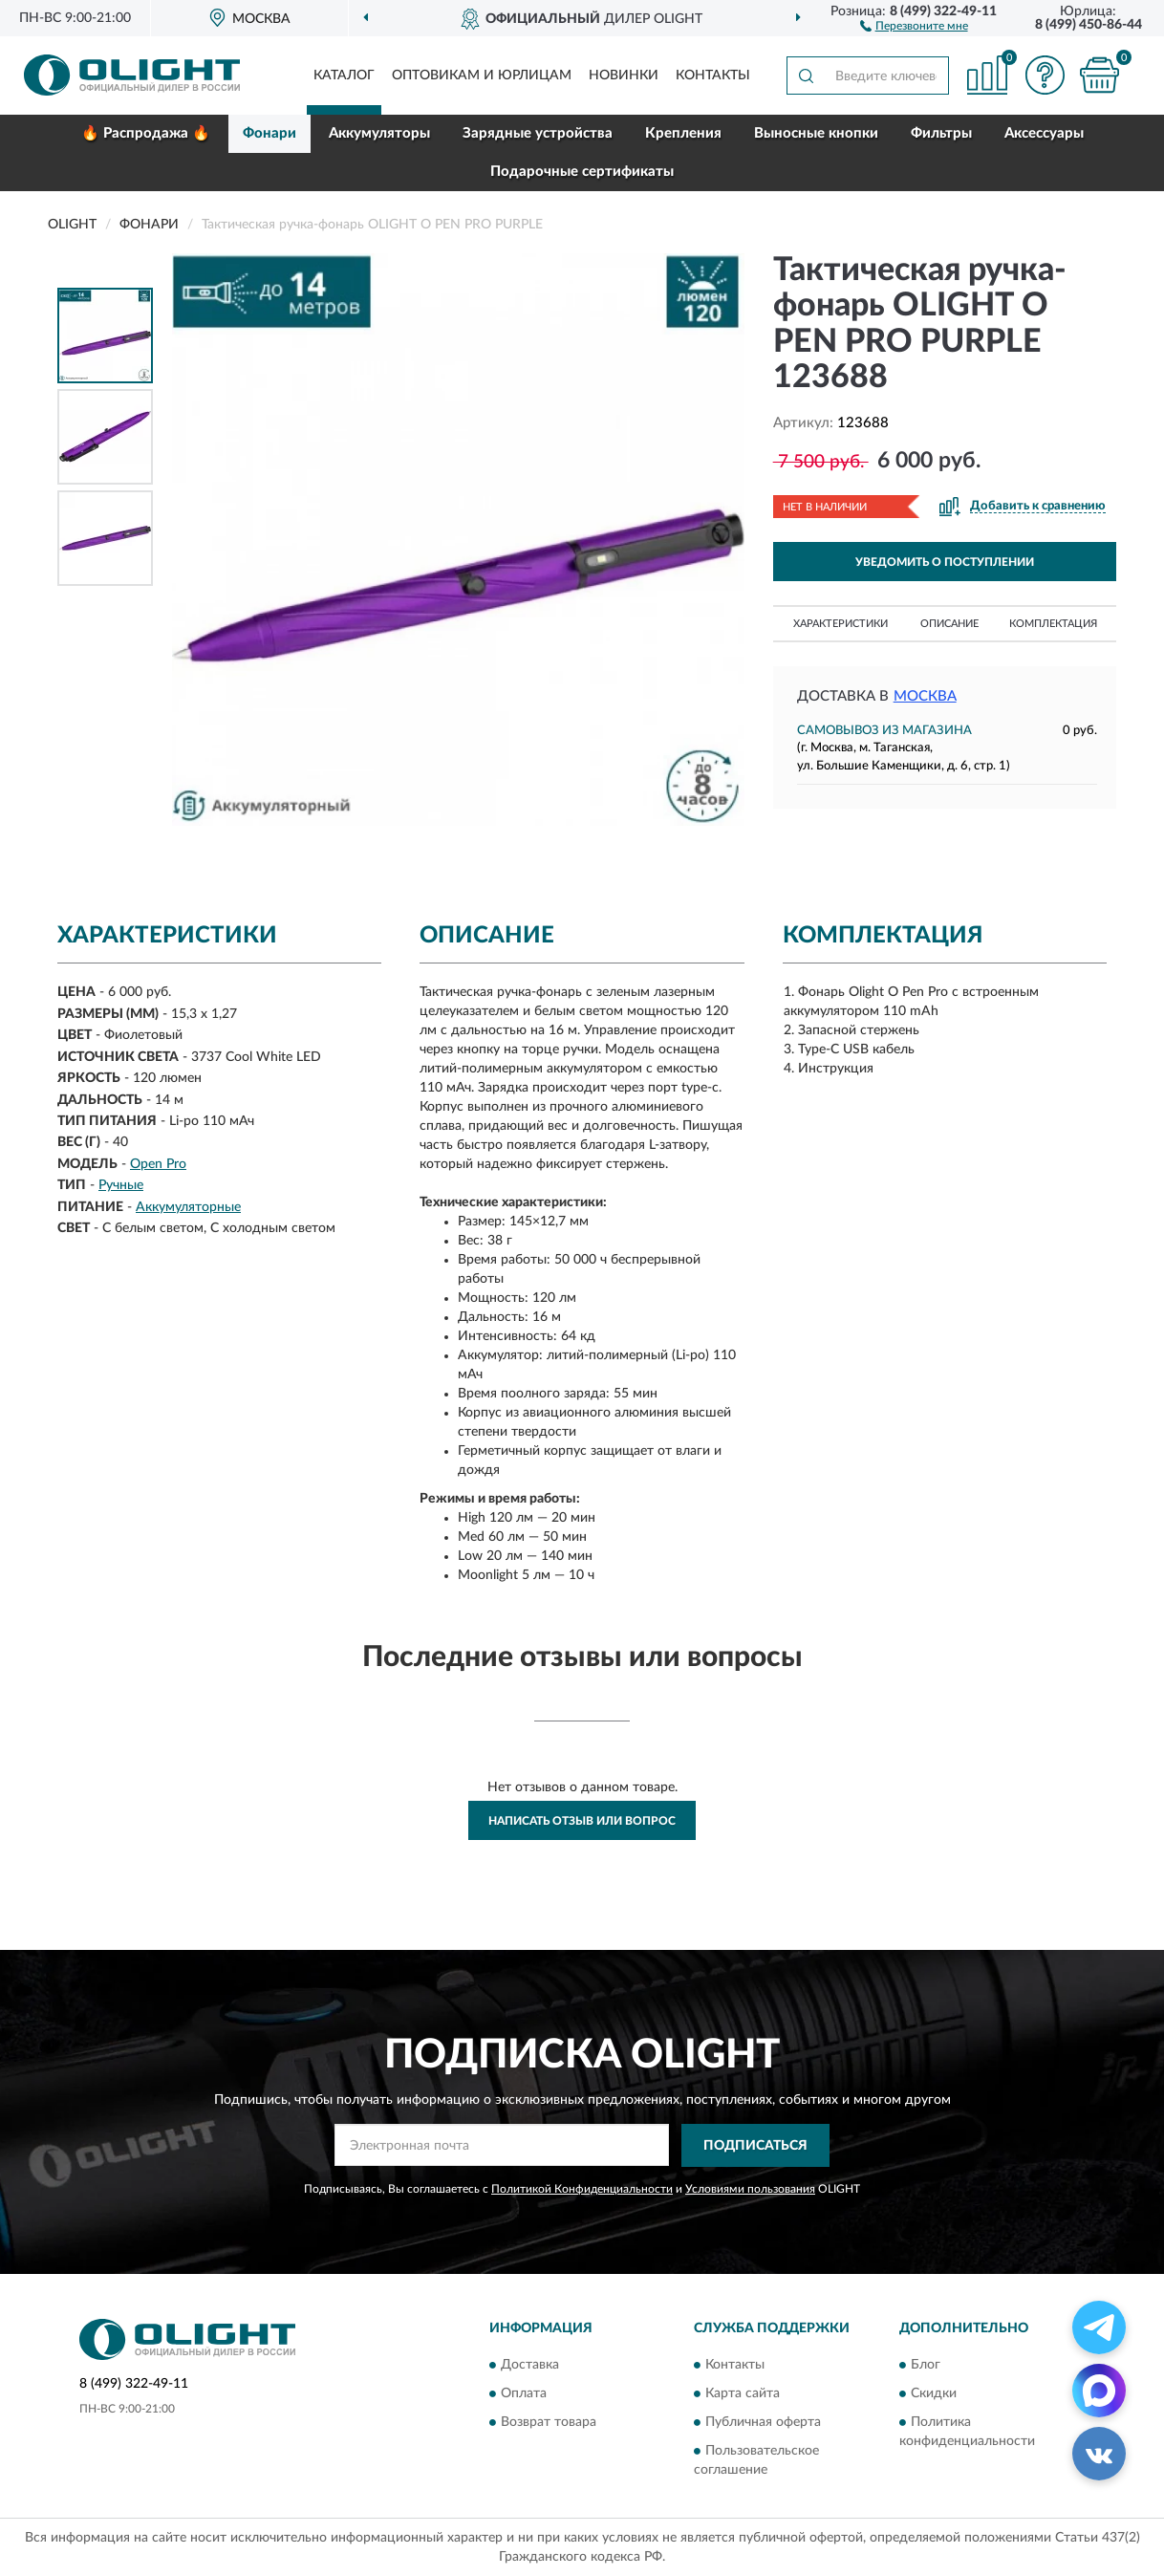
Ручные (120, 1185)
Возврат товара (548, 2423)
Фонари (269, 133)
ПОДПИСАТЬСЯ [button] (755, 2146)
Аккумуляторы (379, 133)
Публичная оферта (763, 2423)
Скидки (934, 2394)
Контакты (713, 75)
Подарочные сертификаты (582, 171)
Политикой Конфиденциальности (582, 2189)
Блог (925, 2365)
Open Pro (158, 1164)
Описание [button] (949, 623)
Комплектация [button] (1053, 623)
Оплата (524, 2394)
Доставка (530, 2365)
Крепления (683, 133)
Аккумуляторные (188, 1207)
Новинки (623, 75)
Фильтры (941, 133)
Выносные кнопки (816, 133)
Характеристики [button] (840, 623)
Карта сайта (742, 2394)
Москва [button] (925, 696)
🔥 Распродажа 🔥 (145, 133)
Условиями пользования (750, 2189)
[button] (914, 25)
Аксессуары (1044, 133)
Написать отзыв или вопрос (582, 1821)
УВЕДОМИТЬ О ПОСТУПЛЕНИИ (944, 562)
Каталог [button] (344, 75)
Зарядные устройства (538, 133)
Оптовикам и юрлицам (481, 75)
